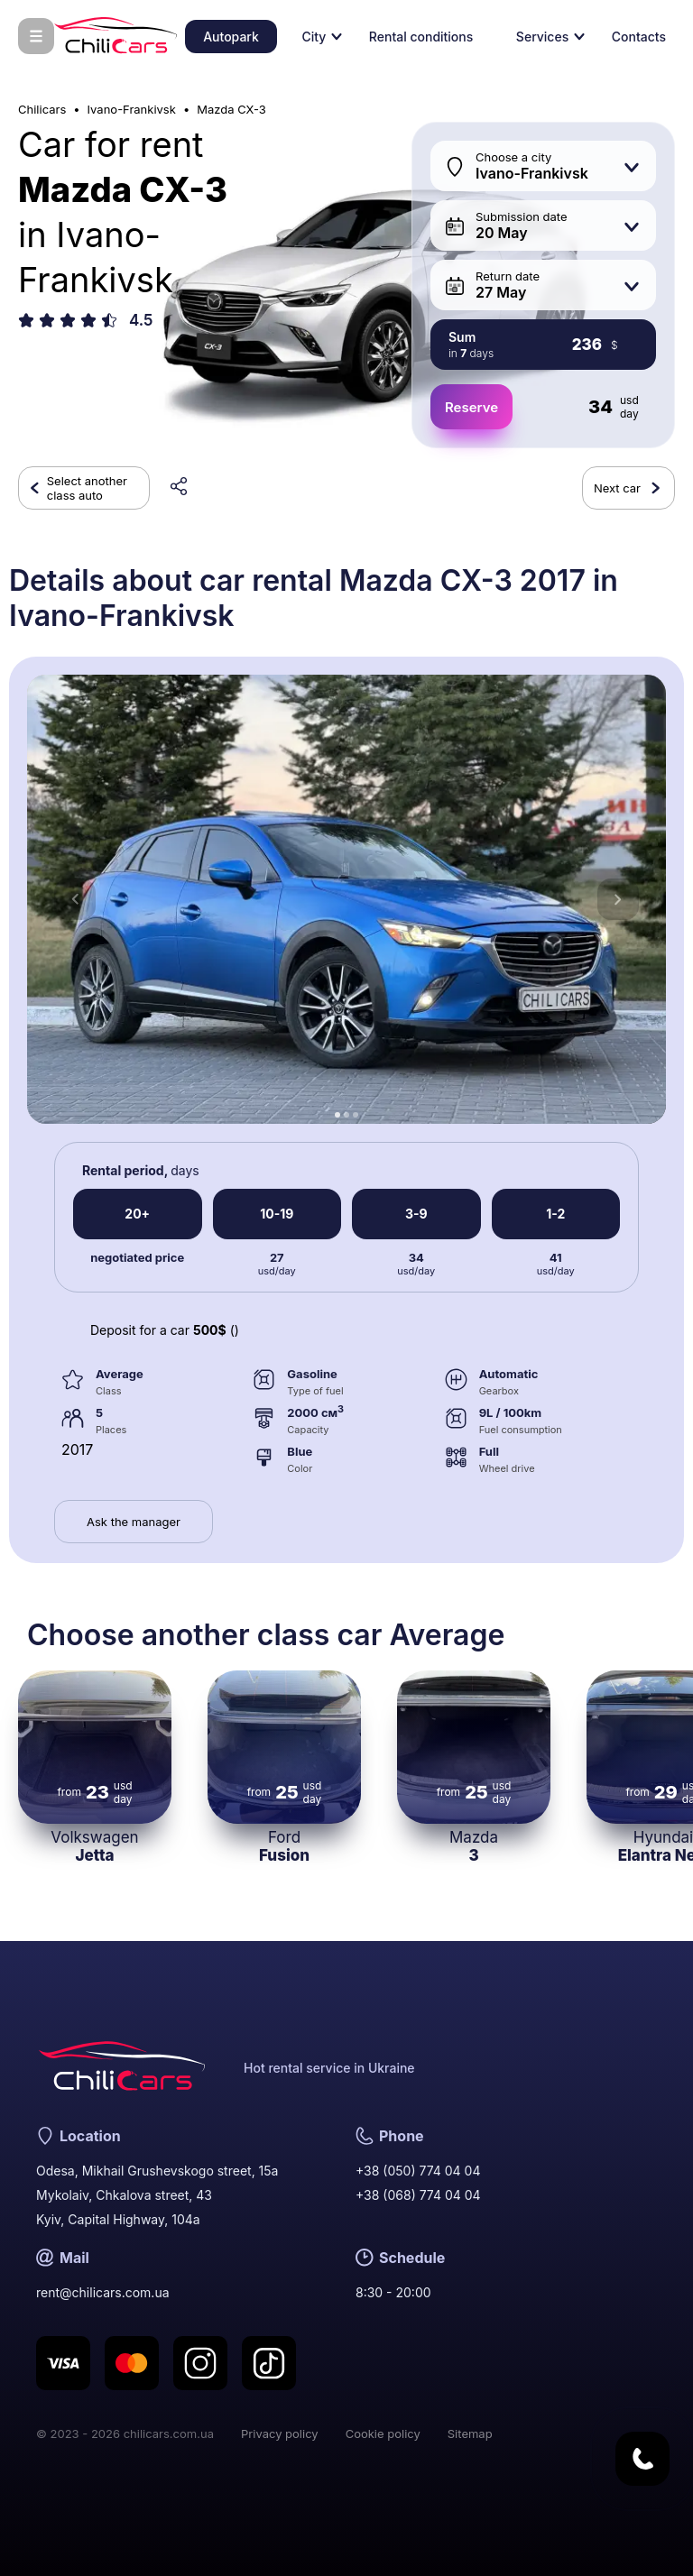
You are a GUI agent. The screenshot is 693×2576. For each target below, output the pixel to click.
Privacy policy (280, 2433)
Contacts (639, 36)
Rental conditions (421, 36)
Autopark (231, 36)
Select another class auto (87, 488)
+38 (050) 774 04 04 (418, 2170)
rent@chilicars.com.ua (103, 2292)
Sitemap (470, 2433)
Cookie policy (383, 2433)
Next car (617, 488)
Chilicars (42, 109)
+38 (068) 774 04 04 (418, 2195)
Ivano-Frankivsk (132, 109)
